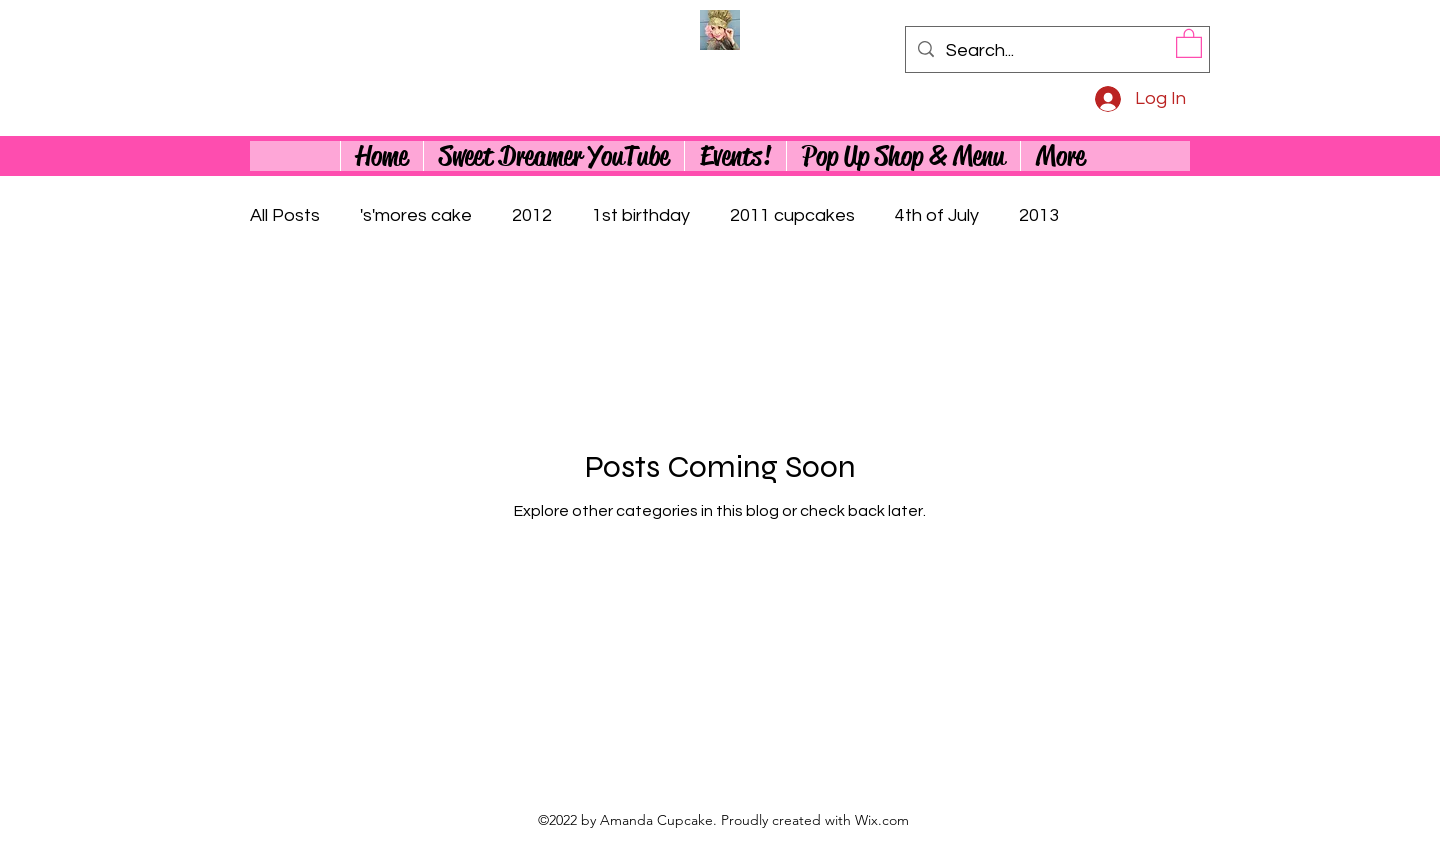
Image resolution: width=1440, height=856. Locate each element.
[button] (1189, 42)
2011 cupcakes (792, 215)
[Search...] (1056, 51)
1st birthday (641, 215)
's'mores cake (416, 215)
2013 (1039, 215)
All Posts (285, 215)
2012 (532, 215)
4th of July (937, 215)
